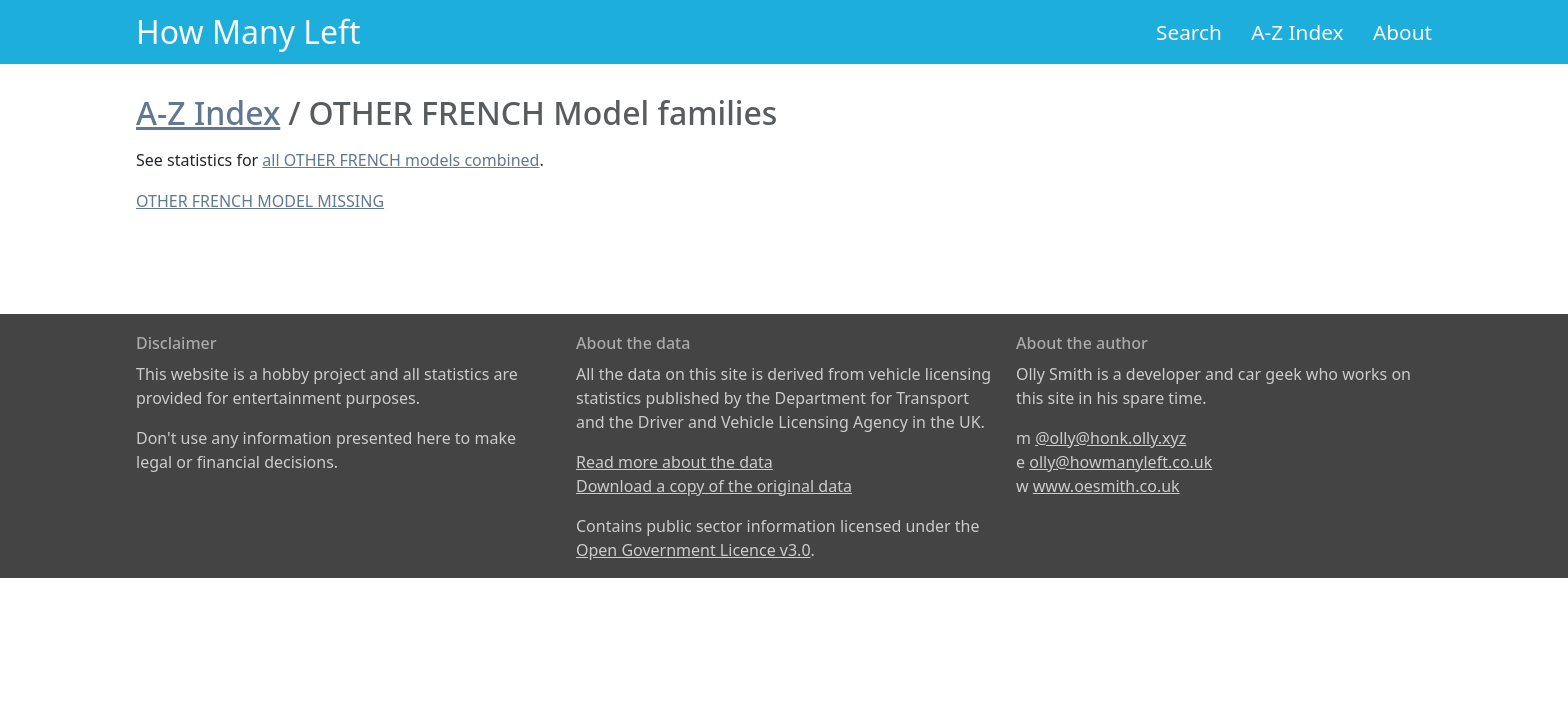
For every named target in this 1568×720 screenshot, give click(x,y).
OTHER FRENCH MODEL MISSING (260, 201)
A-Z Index (1297, 32)
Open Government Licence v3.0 (693, 550)
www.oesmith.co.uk (1106, 486)
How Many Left (248, 31)
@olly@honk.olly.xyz (1110, 438)
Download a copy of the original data (714, 486)
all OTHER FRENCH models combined (400, 160)
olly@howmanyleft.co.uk (1120, 462)
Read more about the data (674, 462)
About (1402, 32)
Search (1189, 32)
